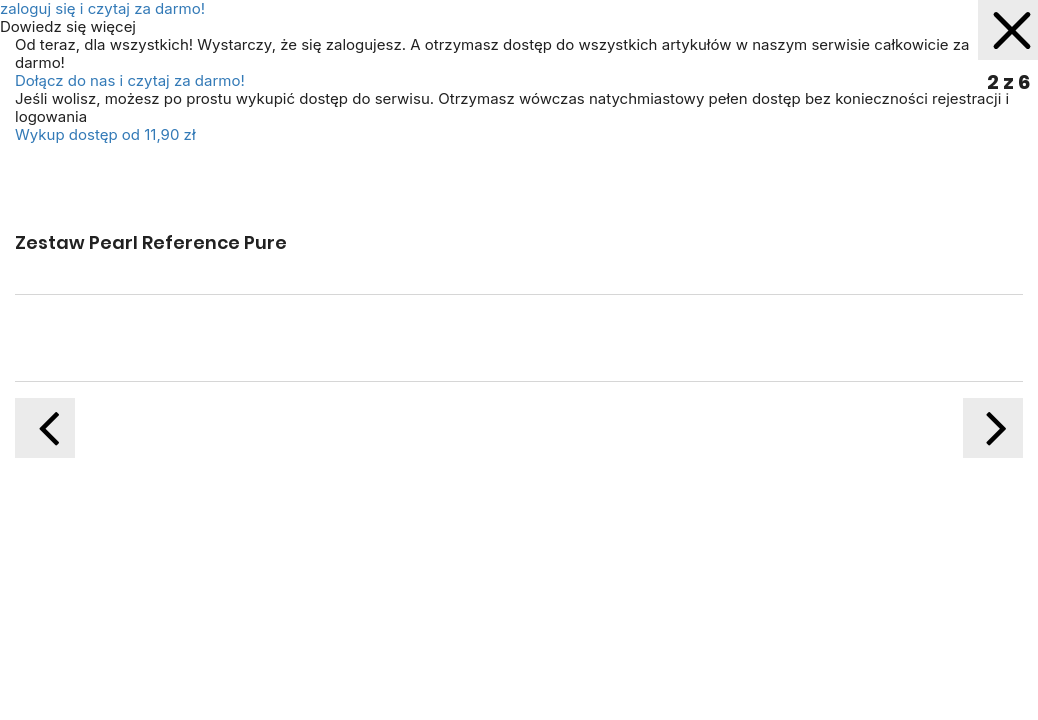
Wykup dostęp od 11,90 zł (105, 134)
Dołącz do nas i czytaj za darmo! (130, 80)
